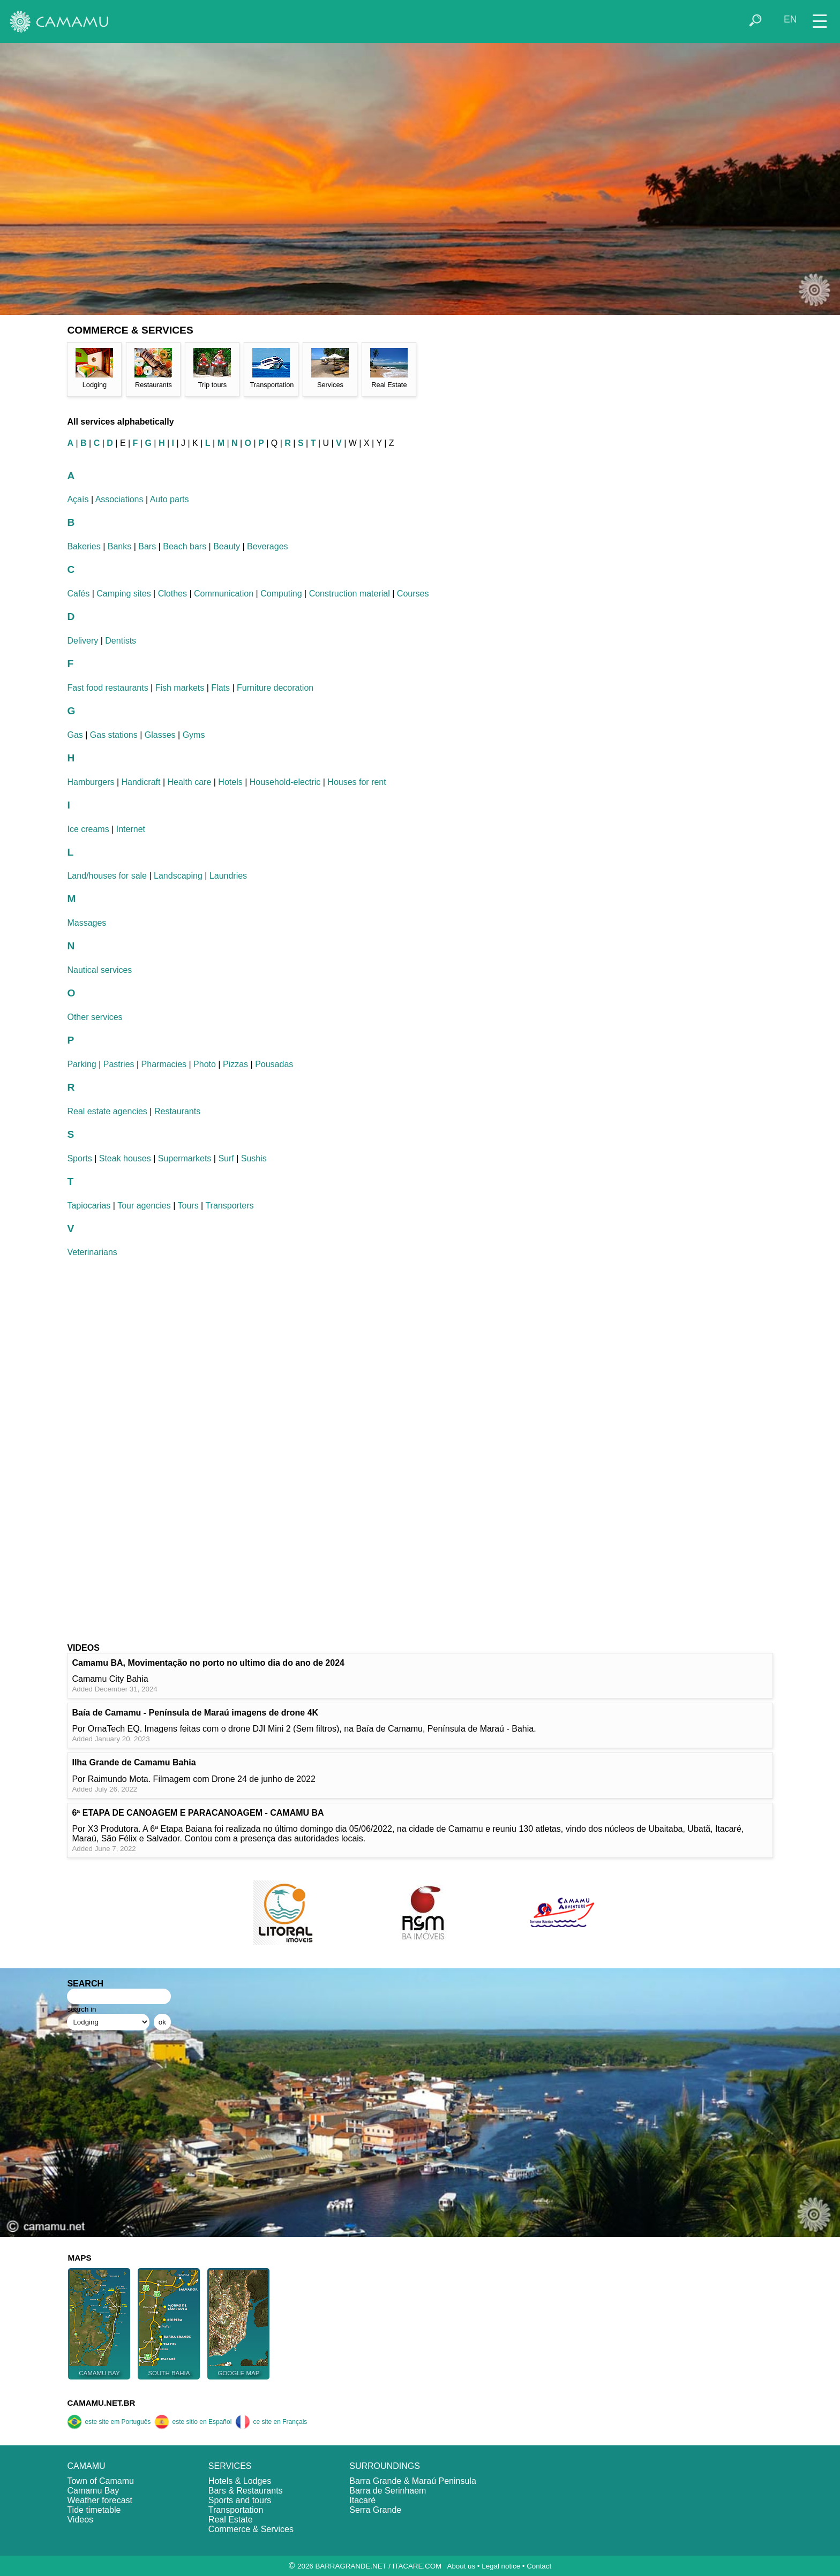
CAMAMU (86, 2466)
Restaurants (177, 1111)
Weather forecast (99, 2500)
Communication (223, 593)
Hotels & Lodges (239, 2481)
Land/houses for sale (107, 875)
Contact (539, 2566)
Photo (204, 1064)
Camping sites (123, 593)
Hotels (230, 782)
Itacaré (362, 2500)
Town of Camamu (100, 2481)
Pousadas (274, 1064)
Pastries (118, 1064)
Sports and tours (239, 2500)
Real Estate (230, 2519)
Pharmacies (163, 1064)
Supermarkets (185, 1158)
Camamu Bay (93, 2490)
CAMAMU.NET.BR (101, 2402)
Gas (74, 734)
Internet (130, 829)
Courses (413, 593)
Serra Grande (375, 2509)
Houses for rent (356, 782)
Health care (189, 782)
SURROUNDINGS (384, 2466)
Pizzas (235, 1064)
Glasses (160, 734)
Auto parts (169, 499)
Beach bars (184, 546)
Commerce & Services (251, 2529)
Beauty (226, 546)
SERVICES (230, 2466)
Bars (147, 546)
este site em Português (109, 2422)
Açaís (77, 499)
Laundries (228, 875)
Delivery (82, 640)
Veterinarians (92, 1252)
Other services (94, 1017)
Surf (226, 1158)
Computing (281, 593)
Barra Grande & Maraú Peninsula (412, 2481)
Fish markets (180, 687)
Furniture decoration (275, 687)
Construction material (349, 593)
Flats (220, 687)
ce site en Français (271, 2422)
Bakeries (83, 546)
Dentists (120, 640)
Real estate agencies (107, 1111)
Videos (80, 2519)
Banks (119, 546)
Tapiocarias (88, 1205)
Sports (79, 1158)
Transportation (236, 2509)
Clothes (172, 593)
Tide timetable (94, 2509)
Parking (81, 1064)
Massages (86, 922)
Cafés (78, 593)
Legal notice (501, 2566)
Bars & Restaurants (245, 2490)
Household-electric (285, 782)
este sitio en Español (192, 2422)
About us (461, 2566)
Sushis (254, 1158)
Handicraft (141, 782)
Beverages (267, 546)
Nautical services (99, 970)
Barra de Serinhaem (387, 2490)
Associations (119, 499)
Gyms (194, 734)
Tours (188, 1205)
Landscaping (178, 875)
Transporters (229, 1205)
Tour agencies (144, 1205)
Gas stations (114, 734)
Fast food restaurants (107, 687)
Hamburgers (90, 782)
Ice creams (88, 829)
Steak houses (125, 1158)
